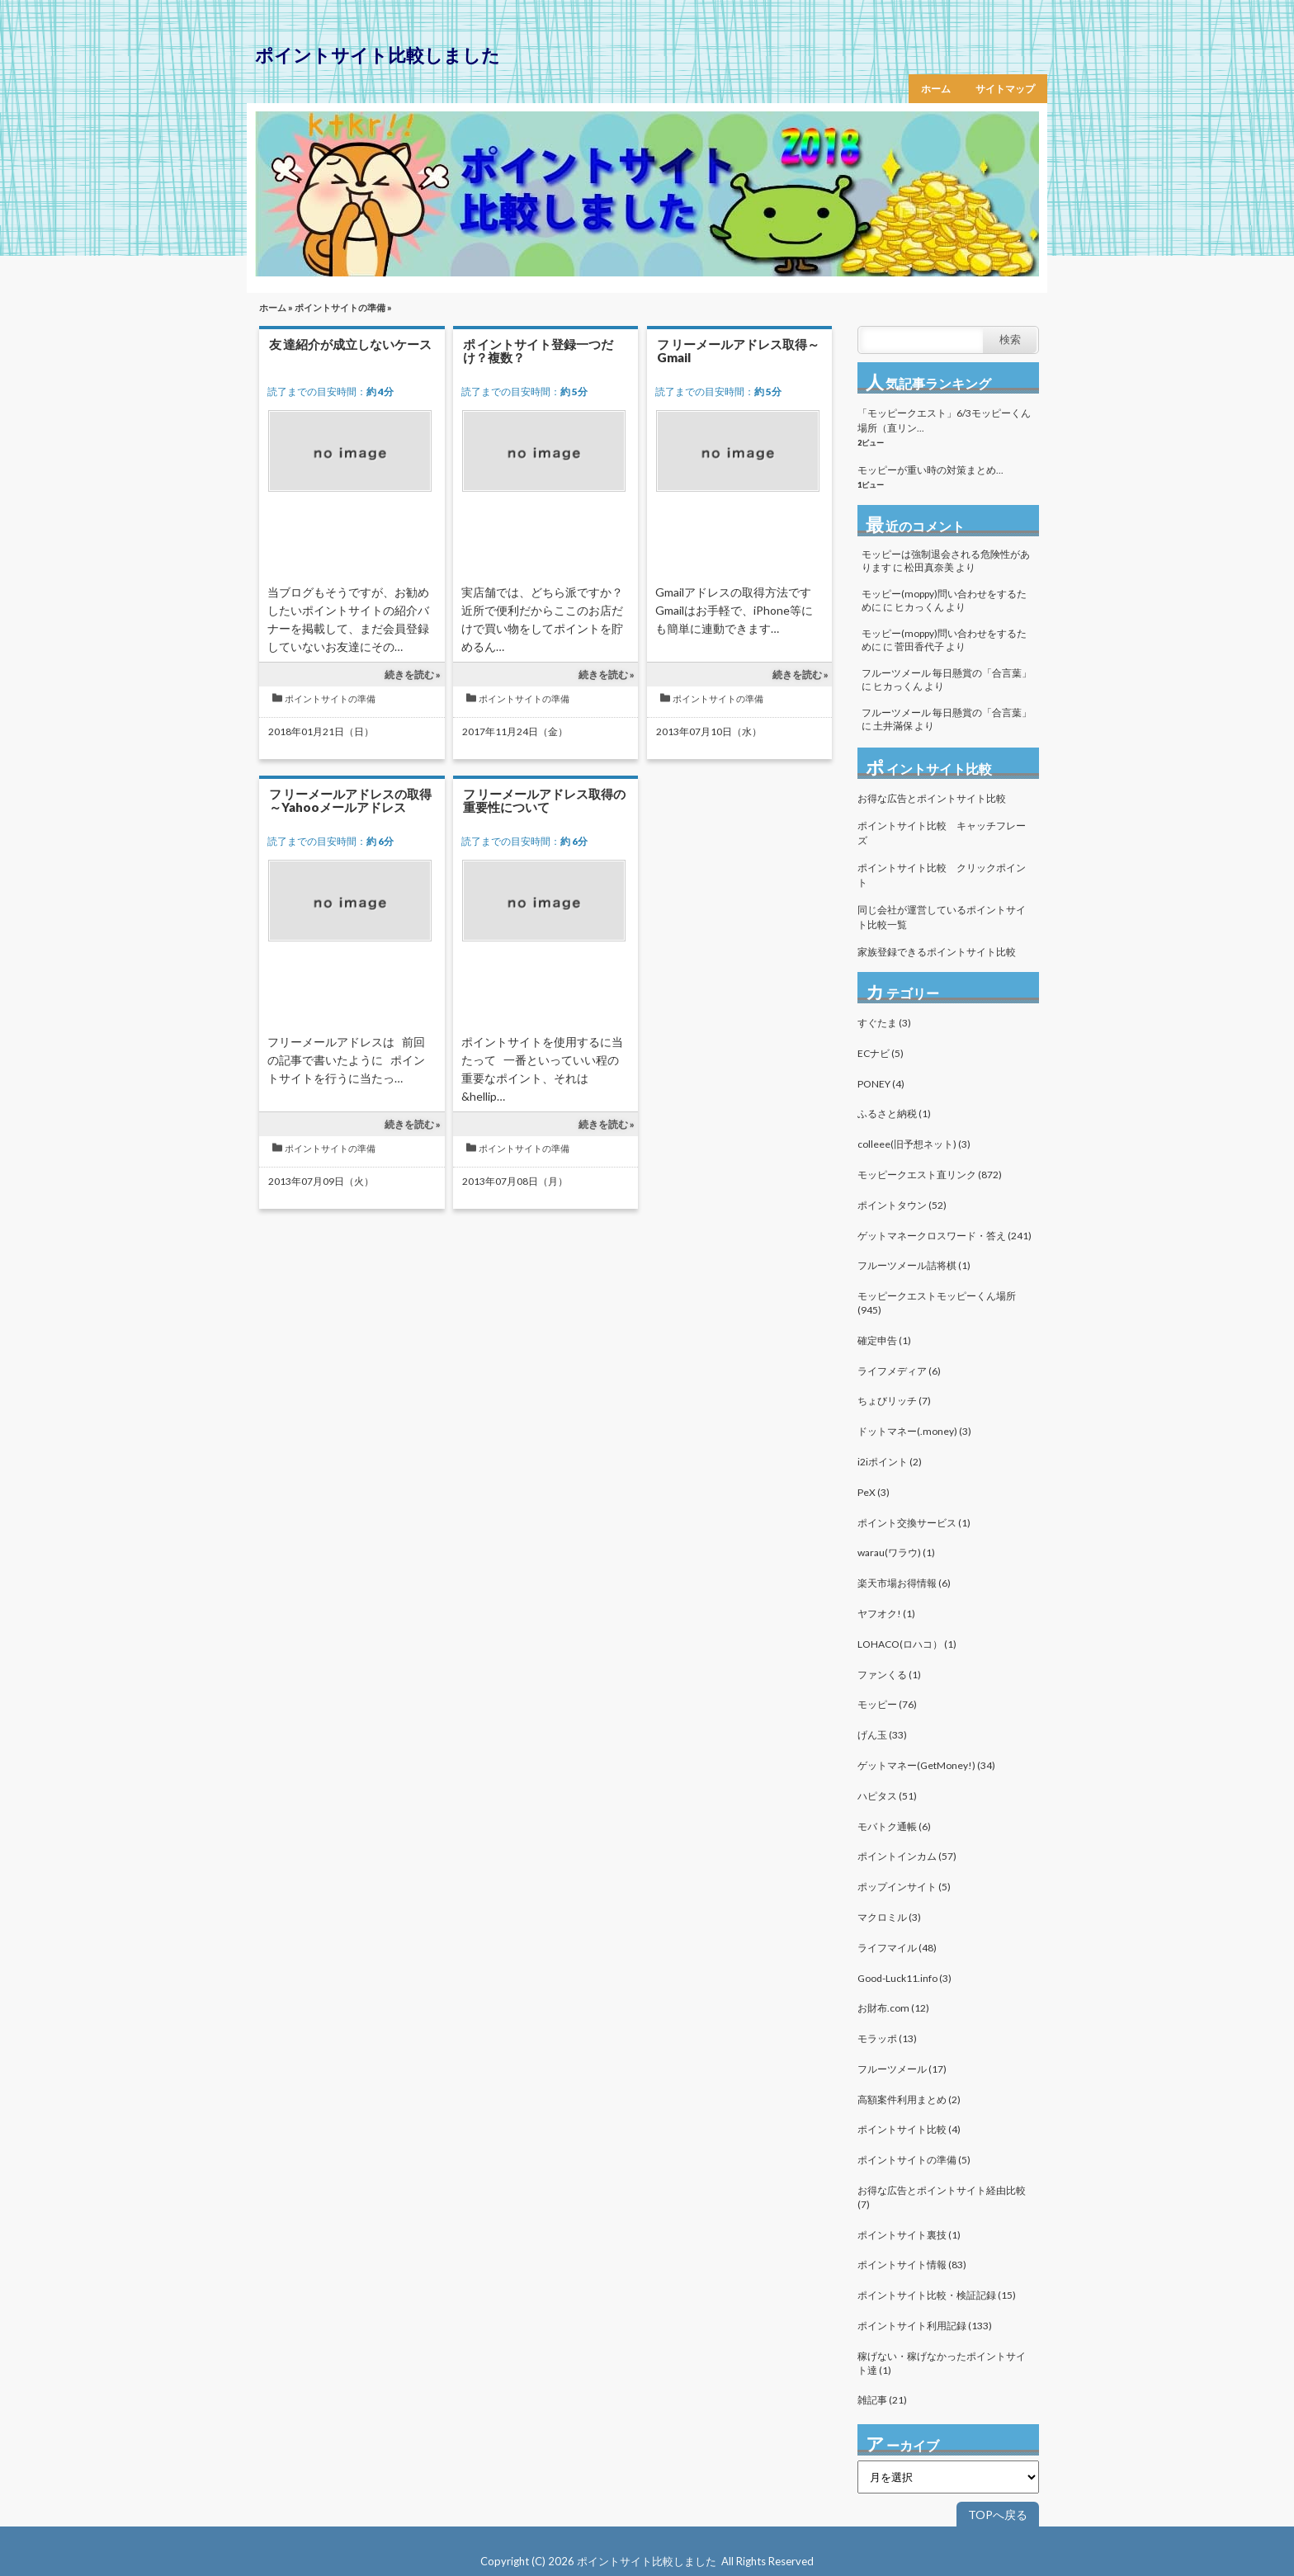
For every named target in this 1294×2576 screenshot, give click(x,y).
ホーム (936, 89)
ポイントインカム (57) (906, 1856)
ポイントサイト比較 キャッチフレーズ (941, 833)
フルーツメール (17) (902, 2069)
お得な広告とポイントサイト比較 (931, 798)
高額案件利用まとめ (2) (909, 2099)
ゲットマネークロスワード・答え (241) (944, 1235)
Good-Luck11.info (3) (904, 1978)
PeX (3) (873, 1492)
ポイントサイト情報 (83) (911, 2264)
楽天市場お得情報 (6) (904, 1583)
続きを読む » (413, 674)
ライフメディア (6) (899, 1371)
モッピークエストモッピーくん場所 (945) (936, 1303)
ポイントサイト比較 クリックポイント (941, 875)
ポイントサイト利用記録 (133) (924, 2325)
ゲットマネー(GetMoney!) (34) (926, 1765)
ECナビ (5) (880, 1053)
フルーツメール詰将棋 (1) (913, 1265)
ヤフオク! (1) (886, 1613)
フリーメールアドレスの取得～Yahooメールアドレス (350, 800)
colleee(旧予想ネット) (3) (913, 1144)
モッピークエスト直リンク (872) (929, 1174)
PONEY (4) (880, 1084)
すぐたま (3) (884, 1023)
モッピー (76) (887, 1704)
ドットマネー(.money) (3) (914, 1431)
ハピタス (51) (887, 1796)
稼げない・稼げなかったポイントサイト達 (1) (941, 2363)
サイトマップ (1005, 89)
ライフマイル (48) (897, 1947)
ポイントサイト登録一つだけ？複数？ (538, 351)
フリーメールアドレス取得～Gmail (738, 351)
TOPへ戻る (997, 2515)
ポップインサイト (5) (904, 1886)
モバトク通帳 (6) (894, 1826)
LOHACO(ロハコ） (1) (906, 1644)
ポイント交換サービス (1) (913, 1523)
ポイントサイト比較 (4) (909, 2129)
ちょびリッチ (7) (894, 1400)
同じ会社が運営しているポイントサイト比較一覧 (941, 917)
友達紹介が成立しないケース (350, 344)
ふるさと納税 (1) (894, 1113)
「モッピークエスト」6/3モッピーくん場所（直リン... (944, 420)
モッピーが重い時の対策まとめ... (930, 470)
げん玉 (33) (882, 1735)
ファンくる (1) (889, 1674)
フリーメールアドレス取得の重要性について (544, 800)
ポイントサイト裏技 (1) (909, 2235)
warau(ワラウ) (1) (896, 1552)
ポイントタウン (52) (902, 1205)
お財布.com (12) (893, 2008)
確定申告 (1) (884, 1340)
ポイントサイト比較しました (377, 55)
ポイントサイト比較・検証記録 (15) (936, 2295)
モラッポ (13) (887, 2038)
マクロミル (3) (889, 1917)
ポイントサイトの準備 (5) (913, 2160)
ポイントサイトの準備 (340, 307)
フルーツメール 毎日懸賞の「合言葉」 (947, 673)
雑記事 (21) (882, 2400)
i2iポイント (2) (889, 1461)
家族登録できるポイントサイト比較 (936, 952)
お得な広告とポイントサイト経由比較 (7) (941, 2197)
